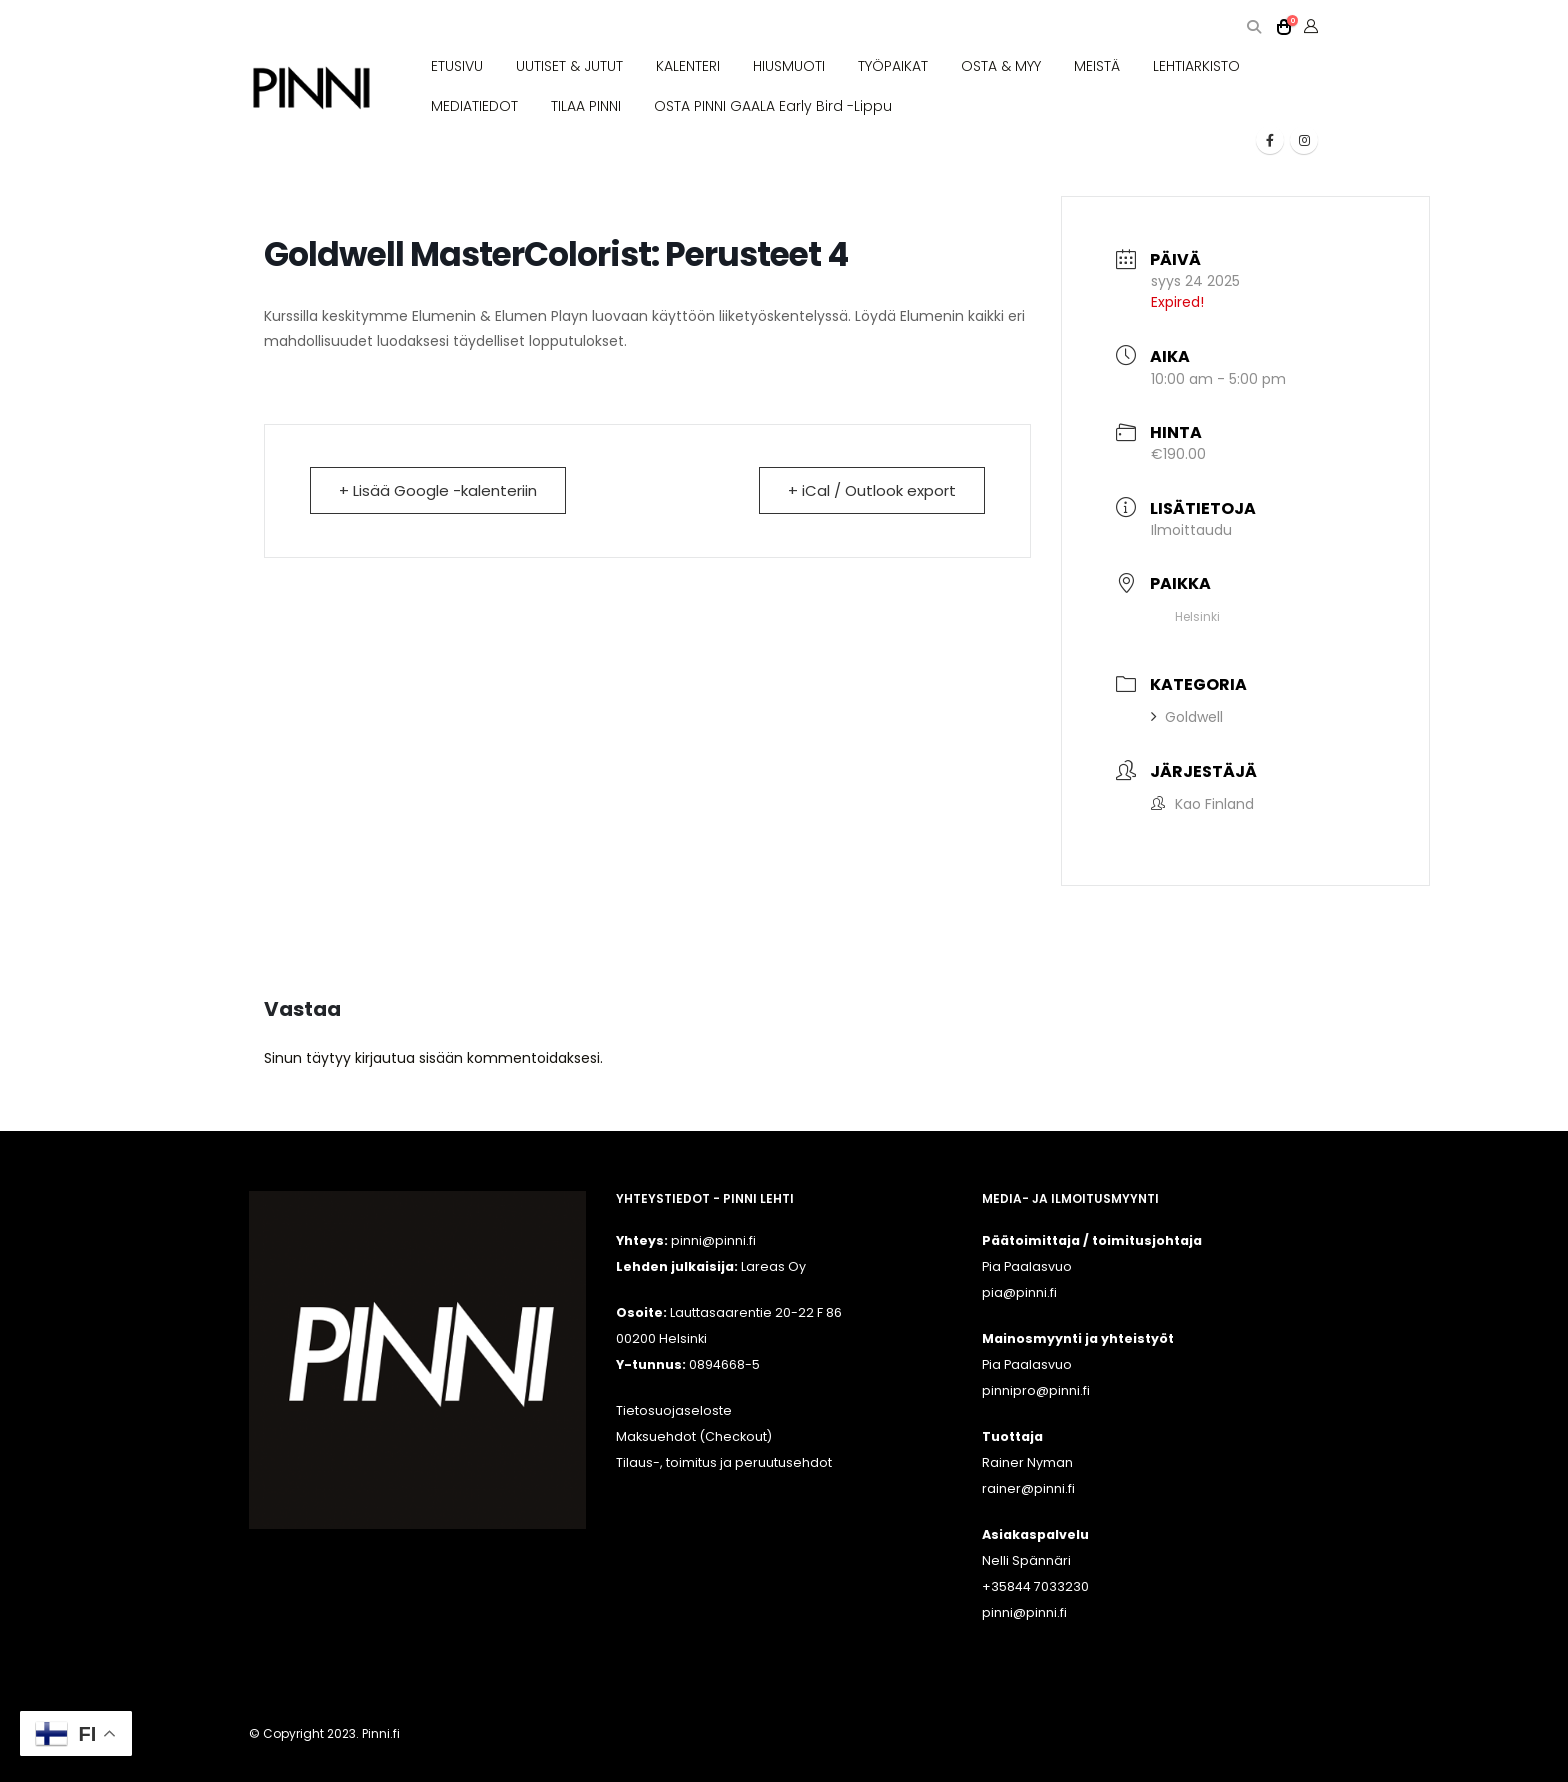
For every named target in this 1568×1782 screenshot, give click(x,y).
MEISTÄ (1097, 66)
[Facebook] (1270, 140)
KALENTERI (688, 66)
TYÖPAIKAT (893, 66)
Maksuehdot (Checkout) (694, 1436)
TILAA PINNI (586, 106)
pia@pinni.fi (1019, 1292)
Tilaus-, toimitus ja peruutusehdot (724, 1462)
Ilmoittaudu (1191, 530)
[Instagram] (1304, 140)
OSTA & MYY (1001, 66)
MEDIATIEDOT (474, 106)
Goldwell (1187, 717)
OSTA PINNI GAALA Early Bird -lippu (773, 106)
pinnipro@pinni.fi (1036, 1390)
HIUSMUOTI (789, 66)
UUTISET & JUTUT (569, 66)
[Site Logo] (311, 88)
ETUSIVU (457, 66)
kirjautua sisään (409, 1058)
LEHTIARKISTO (1196, 66)
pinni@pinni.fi (1024, 1612)
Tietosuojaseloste (674, 1410)
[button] (1253, 27)
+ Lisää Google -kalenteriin (438, 490)
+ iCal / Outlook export (872, 490)
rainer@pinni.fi (1028, 1488)
